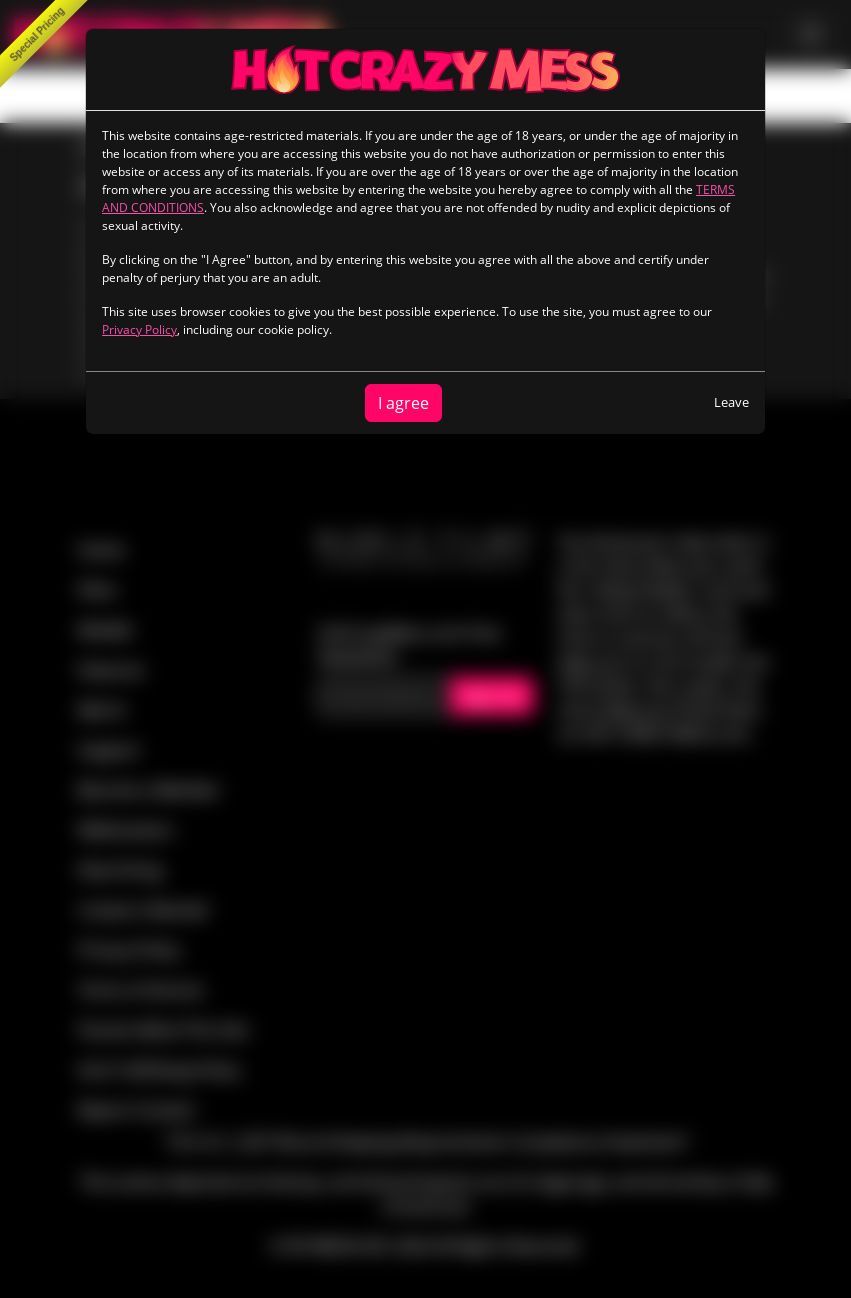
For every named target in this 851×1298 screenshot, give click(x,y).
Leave (731, 402)
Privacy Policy (139, 329)
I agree (403, 403)
